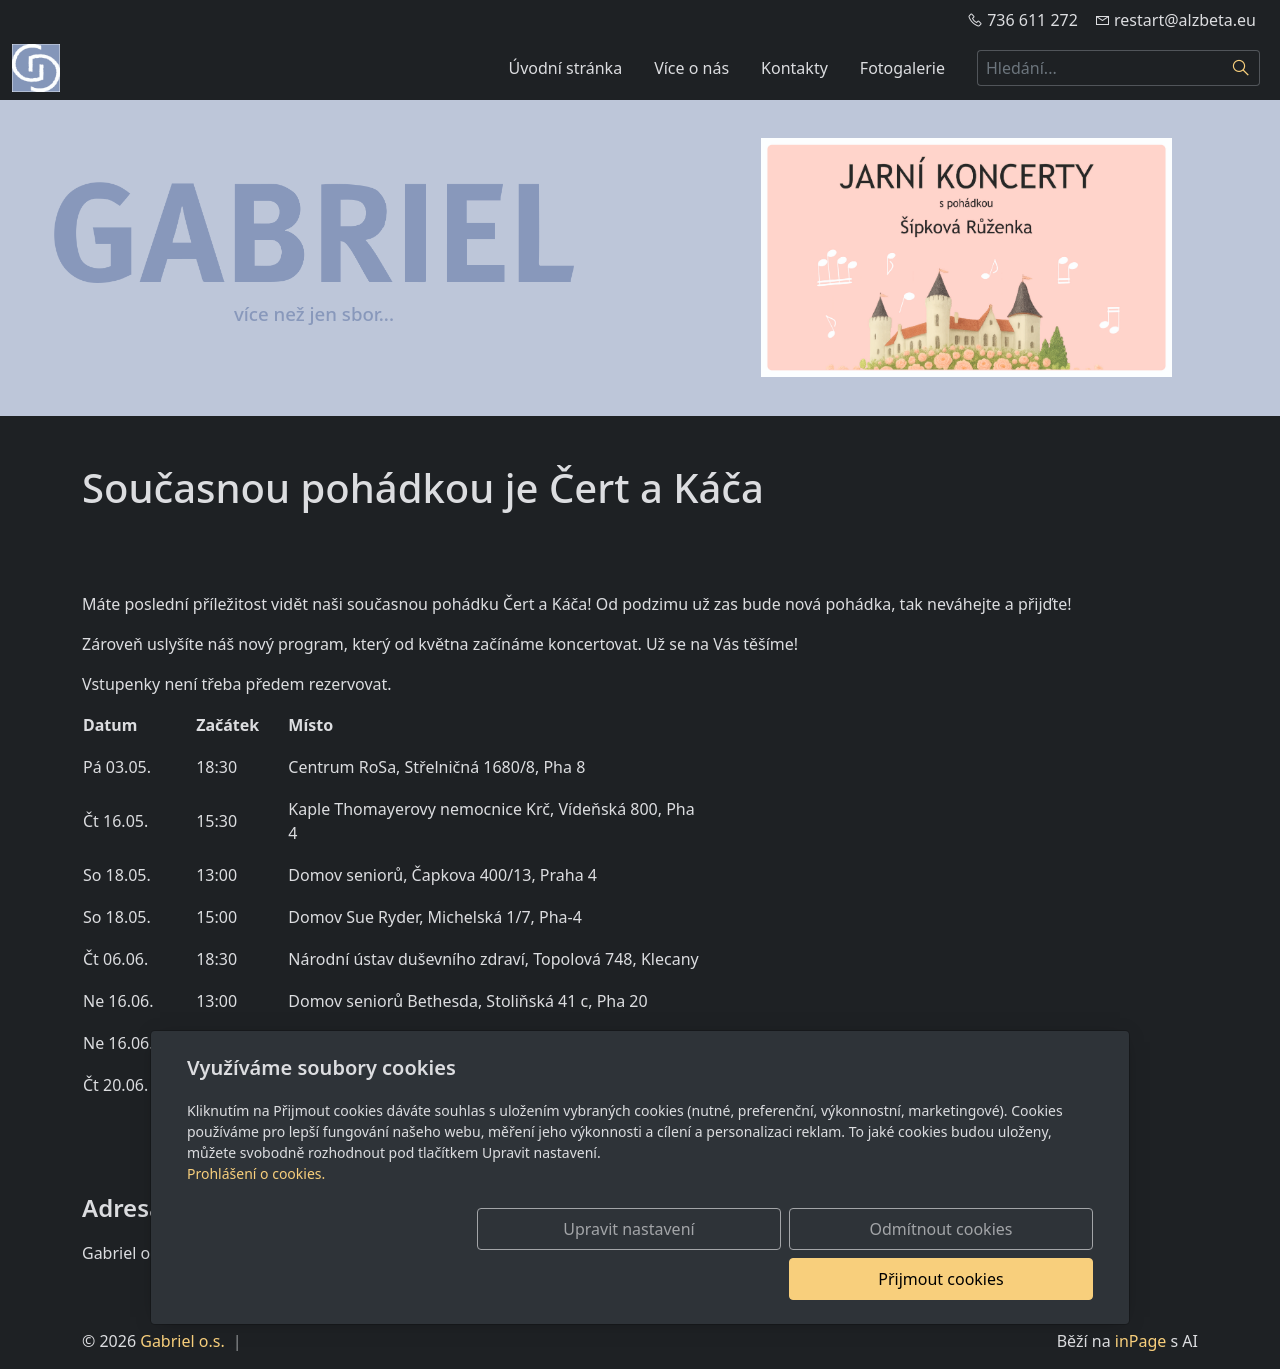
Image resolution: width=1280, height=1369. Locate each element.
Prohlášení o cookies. (256, 1223)
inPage (1141, 1341)
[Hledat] (1241, 68)
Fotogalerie (902, 68)
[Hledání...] (1100, 68)
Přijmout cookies (996, 1279)
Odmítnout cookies (797, 1279)
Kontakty (794, 68)
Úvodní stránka (566, 68)
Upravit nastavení (596, 1279)
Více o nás (691, 68)
